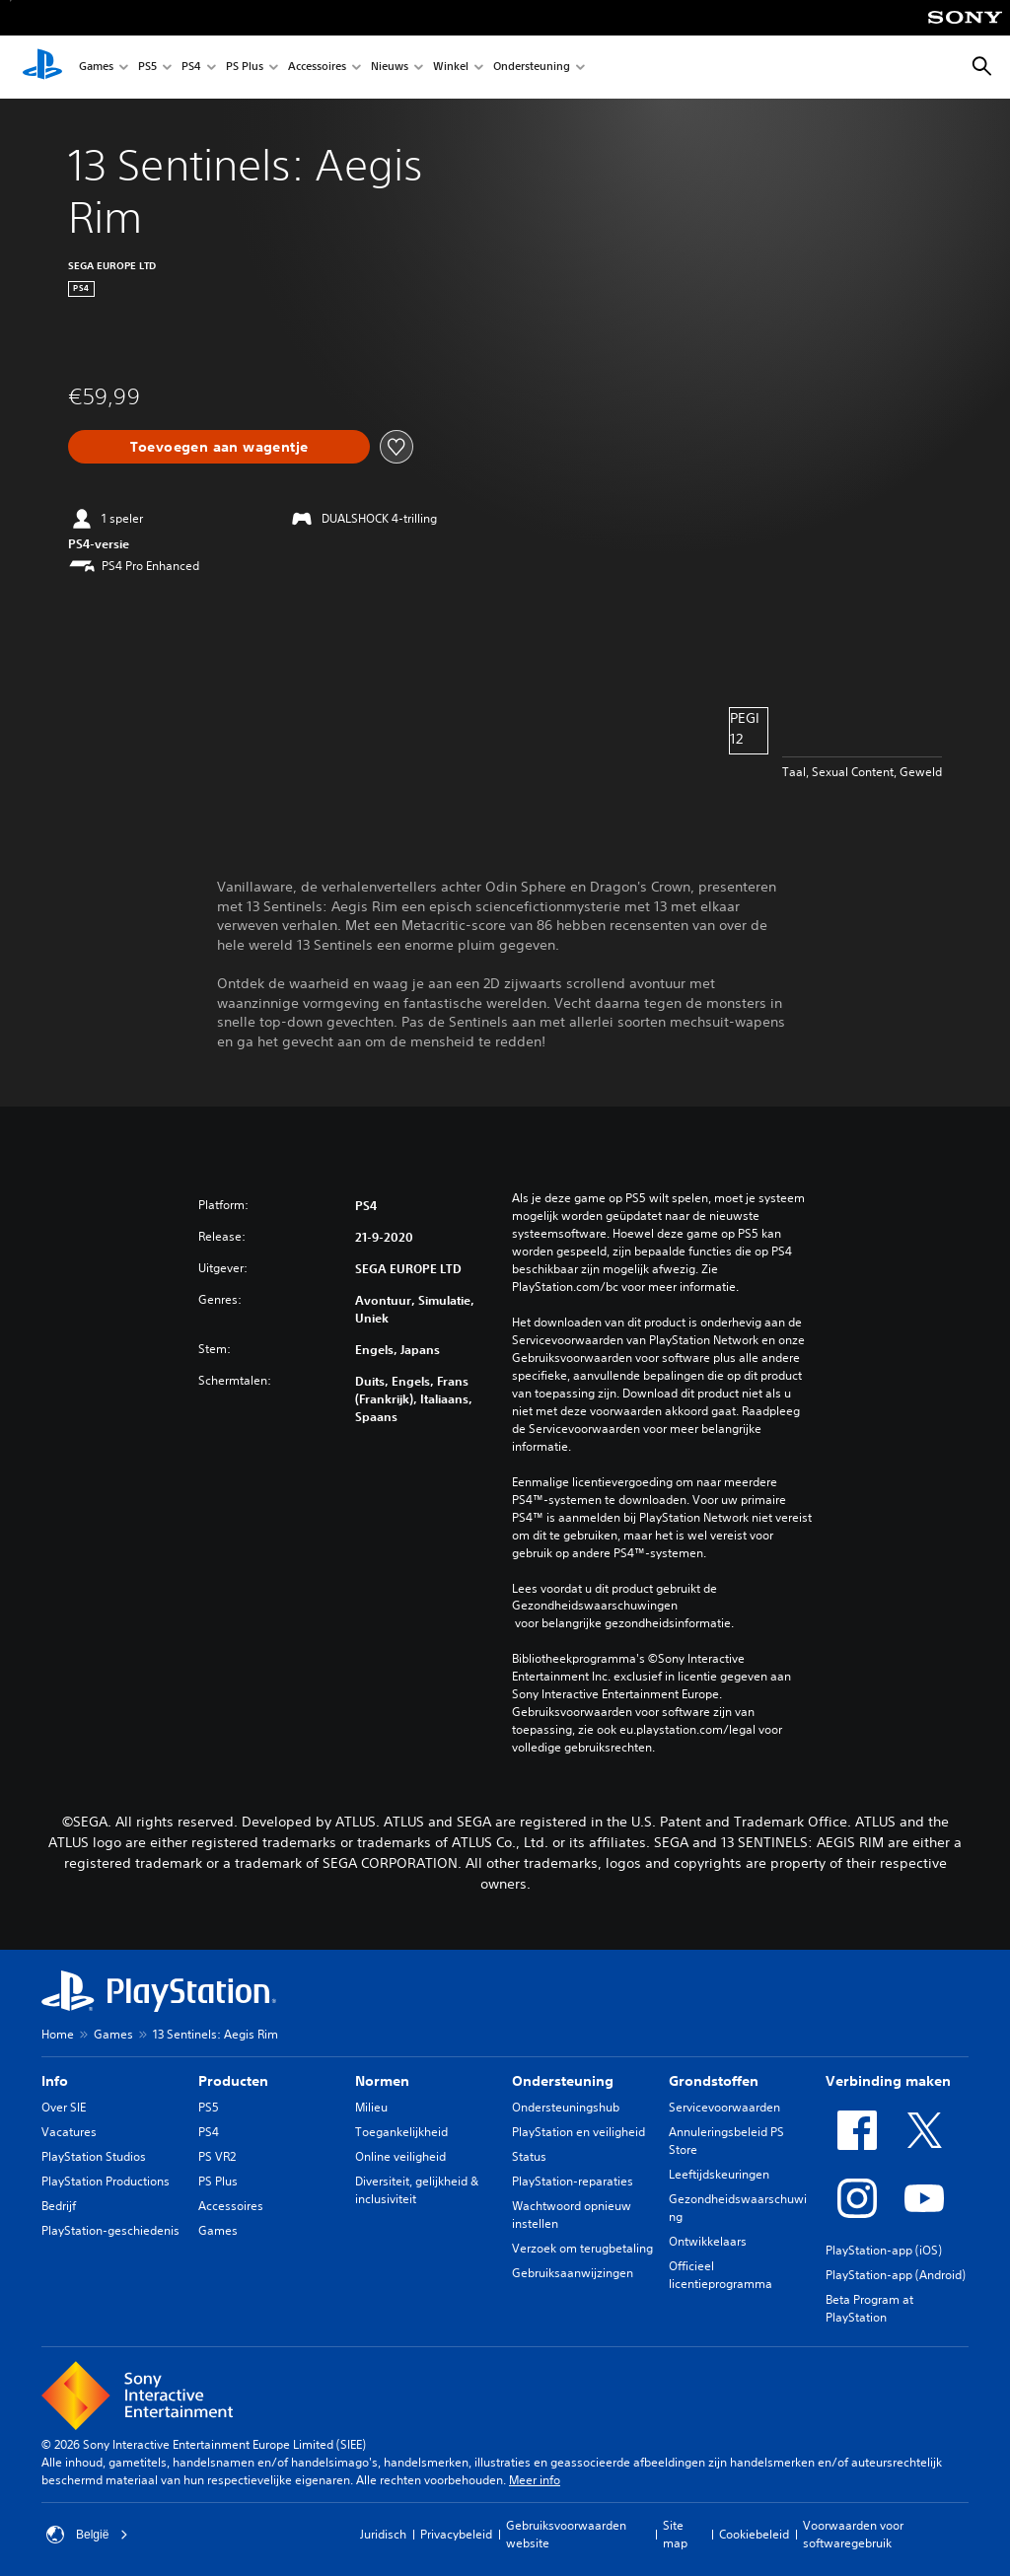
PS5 (147, 67)
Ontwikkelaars (708, 2241)
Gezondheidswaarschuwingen (595, 1605)
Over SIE (63, 2107)
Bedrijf (58, 2205)
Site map (675, 2534)
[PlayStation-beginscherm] (42, 67)
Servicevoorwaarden (724, 2107)
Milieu (371, 2107)
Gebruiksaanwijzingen (572, 2272)
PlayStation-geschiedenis (110, 2230)
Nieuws (389, 67)
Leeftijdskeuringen (719, 2174)
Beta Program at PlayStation (869, 2308)
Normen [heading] (382, 2081)
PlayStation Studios (93, 2156)
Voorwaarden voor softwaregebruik (853, 2534)
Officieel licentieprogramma (720, 2274)
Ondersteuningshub (565, 2107)
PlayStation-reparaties (572, 2181)
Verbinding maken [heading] (888, 2081)
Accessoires (317, 67)
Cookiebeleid (754, 2534)
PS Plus (244, 67)
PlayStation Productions (105, 2181)
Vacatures (69, 2131)
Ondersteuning (531, 67)
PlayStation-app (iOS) (884, 2250)
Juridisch (383, 2534)
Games (96, 67)
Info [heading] (54, 2081)
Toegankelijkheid (401, 2131)
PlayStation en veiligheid (578, 2131)
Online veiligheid (400, 2156)
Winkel (451, 67)
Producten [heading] (233, 2081)
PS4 (191, 67)
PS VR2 (217, 2156)
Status (529, 2156)
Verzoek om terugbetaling (582, 2248)
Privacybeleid (456, 2534)
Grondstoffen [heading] (713, 2081)
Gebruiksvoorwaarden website (566, 2534)
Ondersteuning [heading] (562, 2081)
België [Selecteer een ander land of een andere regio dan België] (87, 2534)
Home (57, 2034)
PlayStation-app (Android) (896, 2274)
